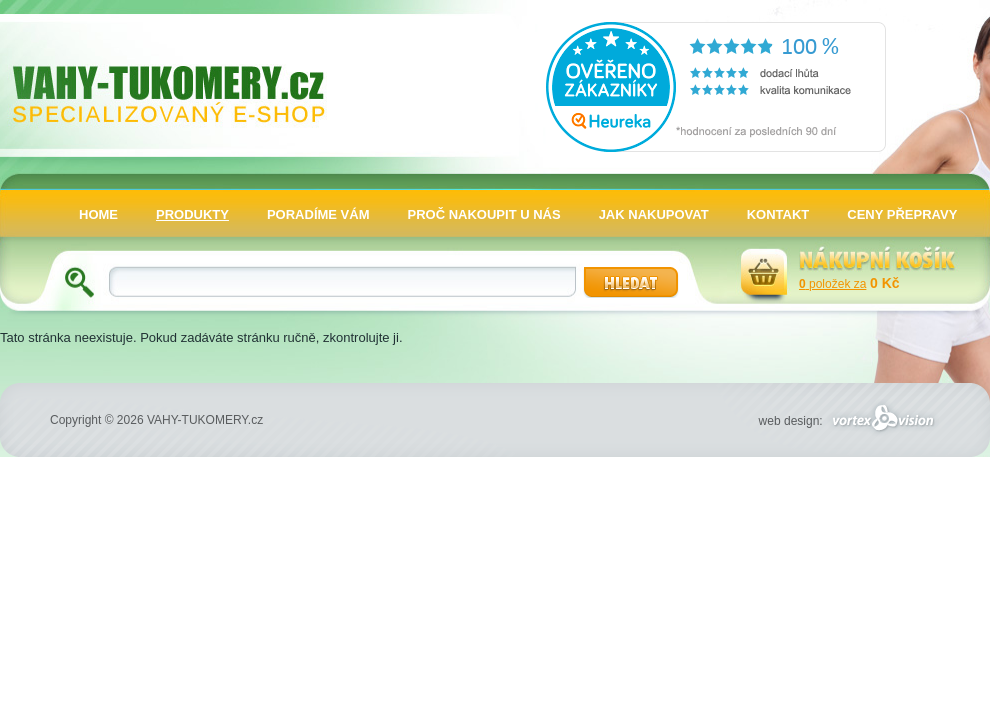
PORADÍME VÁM (318, 214)
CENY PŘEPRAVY (902, 214)
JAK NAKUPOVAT (654, 214)
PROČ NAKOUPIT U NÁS (484, 214)
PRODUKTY (192, 214)
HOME (98, 214)
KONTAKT (778, 214)
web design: (849, 421)
